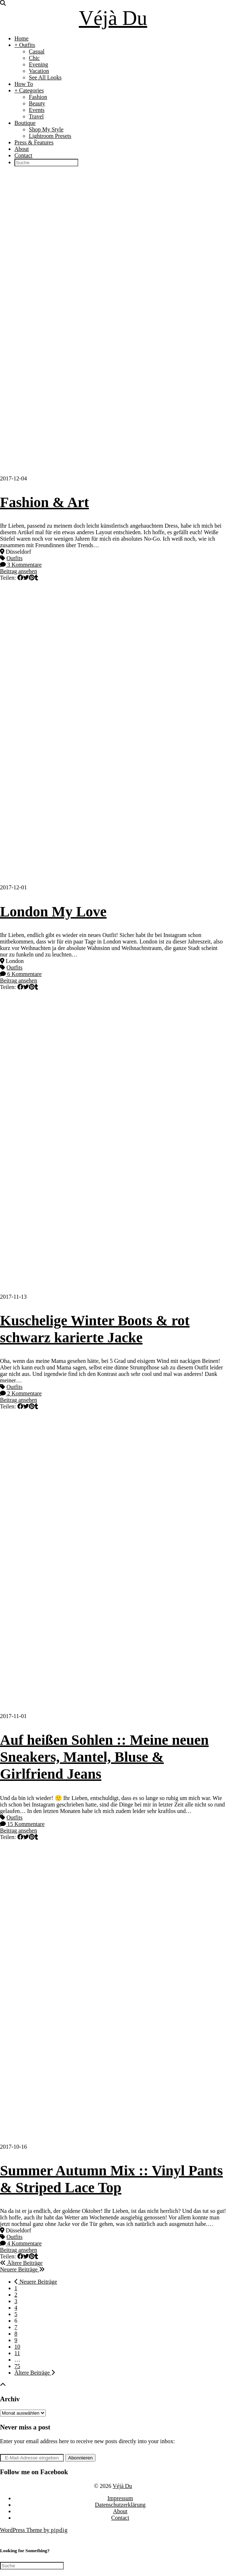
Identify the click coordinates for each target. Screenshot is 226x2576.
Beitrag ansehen (18, 571)
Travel (36, 116)
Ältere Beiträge (21, 2263)
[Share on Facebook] (20, 578)
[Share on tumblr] (36, 578)
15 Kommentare (22, 1824)
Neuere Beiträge (22, 2269)
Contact (23, 155)
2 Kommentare (21, 1393)
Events (37, 110)
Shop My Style (46, 129)
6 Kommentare (21, 974)
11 (17, 2353)
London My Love (53, 911)
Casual (37, 51)
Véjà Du (113, 18)
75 (17, 2366)
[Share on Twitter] (26, 578)
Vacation (39, 71)
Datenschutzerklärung (120, 2505)
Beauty (37, 103)
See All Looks (45, 77)
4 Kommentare (21, 2243)
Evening (38, 64)
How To (23, 84)
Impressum (120, 2498)
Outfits (14, 558)
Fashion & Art (44, 502)
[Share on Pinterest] (32, 578)
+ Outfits (24, 45)
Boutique (25, 123)
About (21, 149)
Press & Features (33, 142)
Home (21, 38)
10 (17, 2347)
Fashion (38, 97)
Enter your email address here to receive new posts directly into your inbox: (87, 2441)
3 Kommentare (21, 565)
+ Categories (29, 90)
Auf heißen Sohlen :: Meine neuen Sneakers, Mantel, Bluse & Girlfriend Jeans (104, 1757)
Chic (34, 58)
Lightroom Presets (50, 136)
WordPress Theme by (34, 2530)
